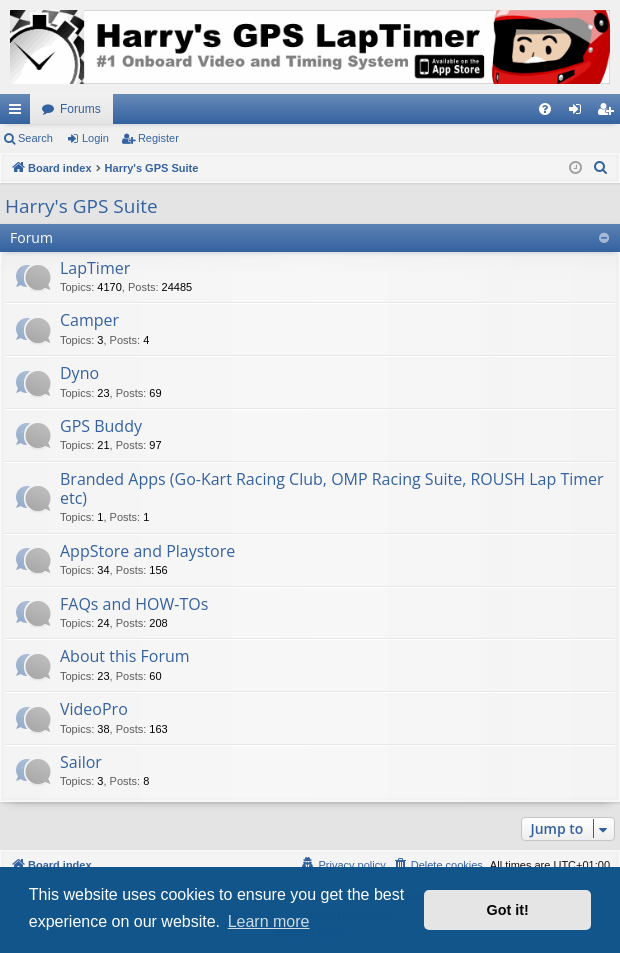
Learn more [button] (269, 921)
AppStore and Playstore (147, 551)
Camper (89, 320)
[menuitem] (545, 109)
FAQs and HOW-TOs (134, 604)
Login (95, 138)
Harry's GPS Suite (81, 206)
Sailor (81, 762)
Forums (80, 109)
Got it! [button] (508, 910)
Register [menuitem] (609, 113)
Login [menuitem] (579, 113)
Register (158, 138)
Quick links (19, 113)
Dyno (79, 373)
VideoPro (94, 709)
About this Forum (125, 656)
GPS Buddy (101, 426)
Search (35, 138)
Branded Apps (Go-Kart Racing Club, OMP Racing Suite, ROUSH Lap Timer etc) (332, 488)
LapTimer (95, 268)
